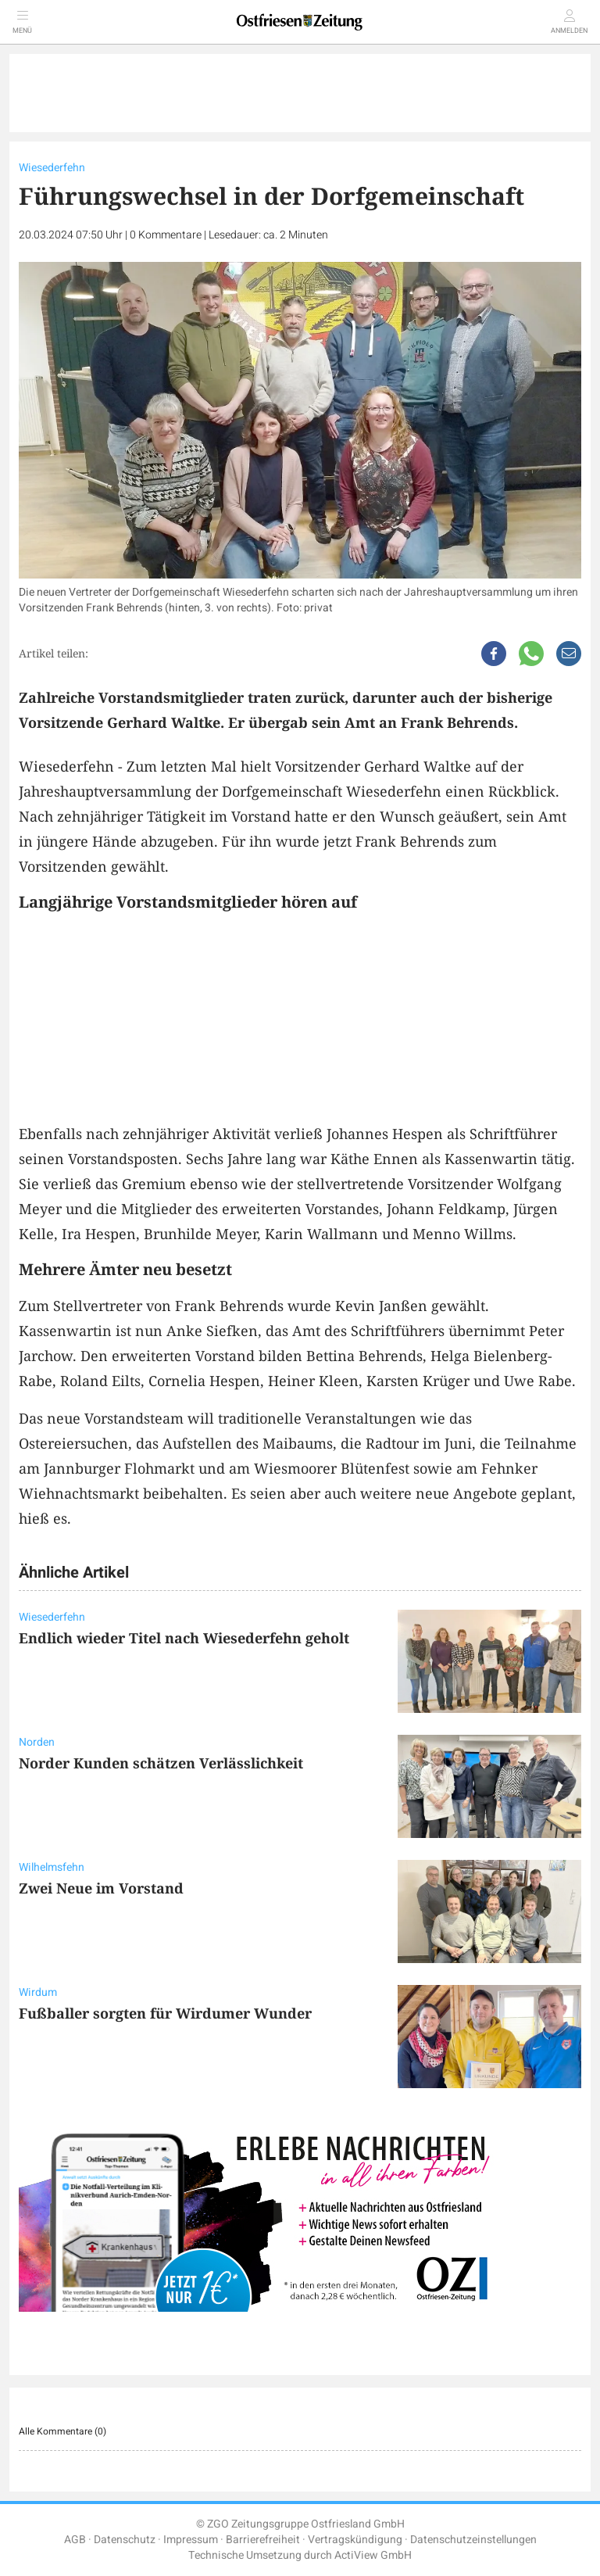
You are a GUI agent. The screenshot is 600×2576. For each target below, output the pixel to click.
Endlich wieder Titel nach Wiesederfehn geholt (184, 1637)
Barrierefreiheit (263, 2539)
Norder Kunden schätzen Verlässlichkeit (161, 1763)
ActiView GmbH (373, 2555)
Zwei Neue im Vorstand (101, 1888)
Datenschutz (124, 2539)
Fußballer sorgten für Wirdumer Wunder (165, 2013)
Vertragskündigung (355, 2539)
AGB (75, 2539)
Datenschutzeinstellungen (473, 2539)
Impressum (190, 2539)
